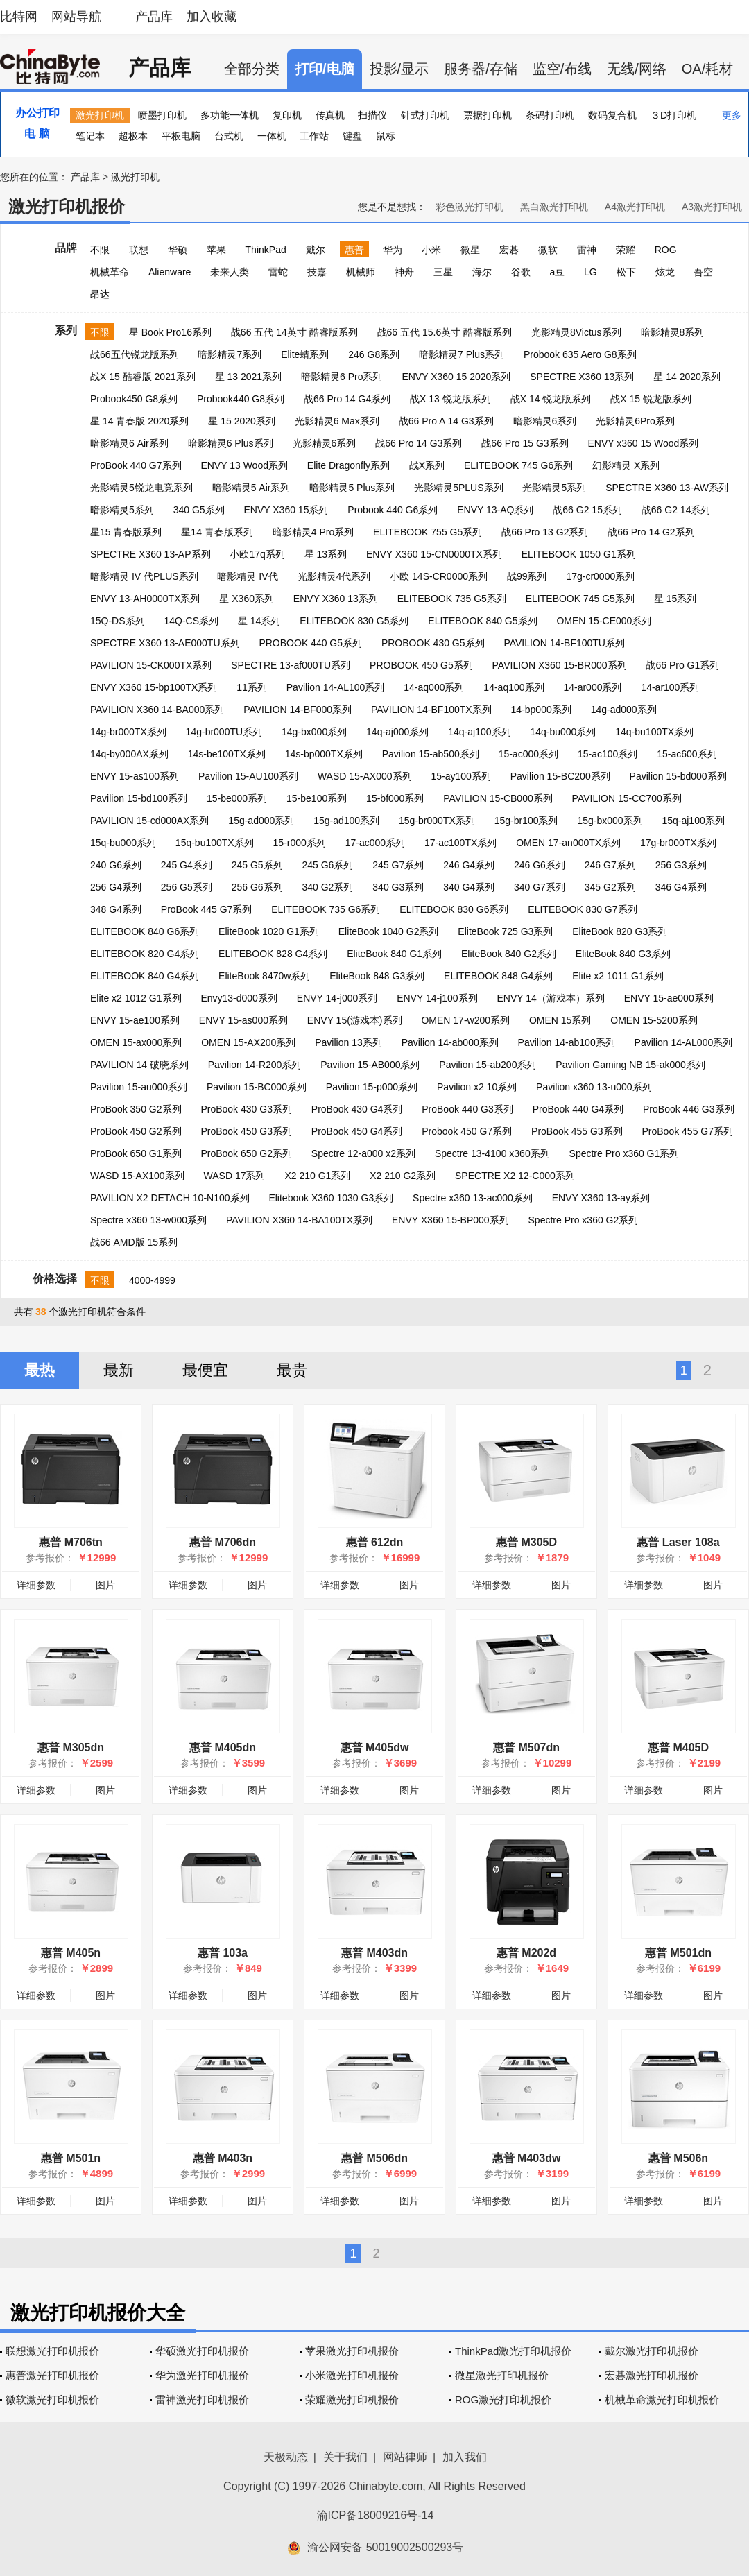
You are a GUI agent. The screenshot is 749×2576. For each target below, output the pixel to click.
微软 (548, 249)
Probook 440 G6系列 (392, 509)
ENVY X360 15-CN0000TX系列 (434, 554)
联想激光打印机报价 (52, 2351)
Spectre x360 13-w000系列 (148, 1220)
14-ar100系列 (670, 687)
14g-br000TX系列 (128, 731)
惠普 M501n (71, 2158)
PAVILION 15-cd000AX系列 (149, 820)
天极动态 (286, 2457)
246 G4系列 (468, 864)
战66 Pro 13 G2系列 (544, 532)
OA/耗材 (707, 68)
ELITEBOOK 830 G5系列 (354, 620)
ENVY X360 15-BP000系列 (450, 1220)
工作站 (314, 135)
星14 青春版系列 (216, 532)
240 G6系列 (115, 864)
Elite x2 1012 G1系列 (136, 998)
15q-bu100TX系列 (214, 842)
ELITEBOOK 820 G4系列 (144, 953)
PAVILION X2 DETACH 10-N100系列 (170, 1197)
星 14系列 (259, 620)
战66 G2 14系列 (676, 509)
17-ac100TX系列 (460, 842)
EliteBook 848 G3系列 (376, 975)
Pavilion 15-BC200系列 (560, 776)
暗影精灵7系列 (229, 354)
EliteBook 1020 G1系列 (268, 931)
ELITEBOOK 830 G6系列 (453, 909)
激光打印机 (100, 115)
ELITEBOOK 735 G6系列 (325, 909)
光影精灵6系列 (324, 443)
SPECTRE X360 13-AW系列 (666, 487)
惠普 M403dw (526, 2158)
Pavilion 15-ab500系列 (430, 753)
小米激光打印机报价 (352, 2375)
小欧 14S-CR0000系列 (439, 576)
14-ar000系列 (592, 687)
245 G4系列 (186, 864)
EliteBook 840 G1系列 (394, 953)
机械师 (360, 271)
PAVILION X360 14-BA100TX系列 (299, 1220)
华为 (392, 249)
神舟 (404, 271)
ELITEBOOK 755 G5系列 (427, 532)
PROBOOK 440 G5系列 (310, 643)
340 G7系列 (539, 887)
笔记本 (90, 135)
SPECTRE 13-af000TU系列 (290, 665)
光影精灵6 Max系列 (337, 421)
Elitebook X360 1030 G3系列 (330, 1197)
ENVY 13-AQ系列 (495, 509)
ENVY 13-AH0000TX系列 (145, 598)
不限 (100, 249)
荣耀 (625, 249)
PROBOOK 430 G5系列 (433, 643)
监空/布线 (562, 68)
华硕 (177, 249)
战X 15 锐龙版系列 (650, 398)
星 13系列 (325, 554)
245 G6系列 (327, 864)
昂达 (100, 294)
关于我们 (345, 2457)
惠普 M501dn (678, 1953)
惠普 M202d (526, 1953)
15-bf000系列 (395, 798)
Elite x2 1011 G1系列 (618, 975)
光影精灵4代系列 (334, 576)
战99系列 (527, 576)
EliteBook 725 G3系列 (505, 931)
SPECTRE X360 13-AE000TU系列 (165, 643)
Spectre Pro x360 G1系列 (624, 1153)
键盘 (352, 135)
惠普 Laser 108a (678, 1542)
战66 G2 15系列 (587, 509)
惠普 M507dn (526, 1747)
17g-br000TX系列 (678, 842)
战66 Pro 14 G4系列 (347, 398)
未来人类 (229, 271)
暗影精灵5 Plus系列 (352, 487)
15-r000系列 (299, 842)
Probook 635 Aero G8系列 (580, 354)
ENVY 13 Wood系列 (244, 465)
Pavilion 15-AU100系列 (248, 776)
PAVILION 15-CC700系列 (627, 798)
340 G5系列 (199, 509)
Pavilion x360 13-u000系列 (594, 1086)
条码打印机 (550, 115)
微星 (470, 249)
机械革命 (109, 271)
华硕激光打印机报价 (202, 2351)
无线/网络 (636, 68)
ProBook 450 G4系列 (357, 1131)
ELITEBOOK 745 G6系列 (518, 465)
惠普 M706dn (222, 1542)
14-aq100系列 (513, 687)
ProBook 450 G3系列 (246, 1131)
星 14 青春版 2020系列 (139, 421)
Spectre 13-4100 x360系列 (492, 1153)
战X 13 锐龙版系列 (450, 398)
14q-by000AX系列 (129, 753)
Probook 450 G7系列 (467, 1131)
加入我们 (464, 2457)
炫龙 (665, 271)
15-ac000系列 (528, 753)
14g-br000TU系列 (224, 731)
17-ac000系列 (375, 842)
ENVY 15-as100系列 (134, 776)
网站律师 (405, 2457)
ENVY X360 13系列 (335, 598)
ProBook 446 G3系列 (688, 1109)
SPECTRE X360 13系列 (582, 376)
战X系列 (427, 465)
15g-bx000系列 (609, 820)
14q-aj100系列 (479, 731)
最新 (118, 1370)
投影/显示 (399, 68)
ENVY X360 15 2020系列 (456, 376)
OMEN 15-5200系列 (653, 1020)
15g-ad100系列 (346, 820)
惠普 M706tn (71, 1542)
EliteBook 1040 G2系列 (388, 931)
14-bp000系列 (541, 709)
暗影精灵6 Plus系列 (230, 443)
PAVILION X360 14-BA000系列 (157, 709)
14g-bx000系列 (314, 731)
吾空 (703, 271)
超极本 (133, 135)
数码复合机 (612, 115)
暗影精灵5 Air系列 (251, 487)
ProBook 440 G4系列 (578, 1109)
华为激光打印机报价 (202, 2375)
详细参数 (36, 1584)
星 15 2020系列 (241, 421)
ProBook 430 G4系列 (357, 1109)
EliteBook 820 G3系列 (619, 931)
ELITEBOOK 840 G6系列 (144, 931)
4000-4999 (152, 1280)
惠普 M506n (678, 2158)
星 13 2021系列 (248, 376)
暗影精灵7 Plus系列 (461, 354)
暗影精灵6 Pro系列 (341, 376)
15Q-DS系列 (117, 620)
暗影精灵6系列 (545, 421)
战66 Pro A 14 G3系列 (446, 421)
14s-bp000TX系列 (324, 753)
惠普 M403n (222, 2158)
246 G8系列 (373, 354)
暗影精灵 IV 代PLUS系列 (144, 576)
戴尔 (315, 249)
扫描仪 (372, 115)
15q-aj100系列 (693, 820)
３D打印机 (673, 115)
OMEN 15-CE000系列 (603, 620)
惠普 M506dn (374, 2158)
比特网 (18, 17)
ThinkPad (266, 249)
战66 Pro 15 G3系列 (524, 443)
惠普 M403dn (374, 1953)
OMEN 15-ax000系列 (136, 1042)
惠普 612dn (375, 1542)
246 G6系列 (539, 864)
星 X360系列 (246, 598)
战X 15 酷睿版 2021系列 (143, 376)
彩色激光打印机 (469, 206)
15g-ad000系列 (261, 820)
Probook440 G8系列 (240, 398)
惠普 (354, 249)
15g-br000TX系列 (437, 820)
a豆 (557, 271)
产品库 (154, 17)
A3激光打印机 (712, 206)
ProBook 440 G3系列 (467, 1109)
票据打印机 (487, 115)
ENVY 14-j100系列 (437, 998)
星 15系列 (675, 598)
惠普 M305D (526, 1542)
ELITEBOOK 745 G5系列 (580, 598)
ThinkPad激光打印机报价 (513, 2351)
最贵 (292, 1370)
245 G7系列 (398, 864)
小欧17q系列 (257, 554)
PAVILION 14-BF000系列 (297, 709)
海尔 (482, 271)
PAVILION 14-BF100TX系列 (431, 709)
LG (590, 271)
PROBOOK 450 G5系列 (421, 665)
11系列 (251, 687)
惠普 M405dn (222, 1747)
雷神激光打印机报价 (202, 2399)
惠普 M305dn (70, 1747)
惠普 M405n (71, 1953)
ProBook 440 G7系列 (136, 465)
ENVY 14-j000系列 (337, 998)
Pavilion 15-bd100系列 (138, 798)
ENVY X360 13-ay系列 (601, 1197)
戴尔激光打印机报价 (651, 2351)
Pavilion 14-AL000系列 (684, 1042)
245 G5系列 (257, 864)
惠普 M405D (678, 1747)
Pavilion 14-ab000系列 (450, 1042)
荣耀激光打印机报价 (352, 2399)
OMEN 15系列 (560, 1020)
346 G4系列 (681, 887)
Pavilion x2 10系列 (477, 1086)
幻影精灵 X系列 (626, 465)
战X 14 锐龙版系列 (551, 398)
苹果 (216, 249)
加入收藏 (211, 17)
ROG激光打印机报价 (503, 2399)
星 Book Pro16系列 (170, 332)
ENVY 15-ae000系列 (669, 998)
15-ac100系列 (607, 753)
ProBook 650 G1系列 (136, 1153)
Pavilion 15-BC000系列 (257, 1086)
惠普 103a (223, 1953)
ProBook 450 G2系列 (136, 1131)
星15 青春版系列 (126, 532)
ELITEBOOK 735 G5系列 (451, 598)
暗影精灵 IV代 (247, 576)
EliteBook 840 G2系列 (508, 953)
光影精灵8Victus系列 (576, 332)
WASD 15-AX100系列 (137, 1175)
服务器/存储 (480, 68)
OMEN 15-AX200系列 (248, 1042)
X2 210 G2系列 (403, 1175)
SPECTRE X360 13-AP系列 (150, 554)
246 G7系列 (610, 864)
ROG (666, 249)
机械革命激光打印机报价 (662, 2399)
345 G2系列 (610, 887)
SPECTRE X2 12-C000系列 (515, 1175)
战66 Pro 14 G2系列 (651, 532)
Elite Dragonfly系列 (348, 465)
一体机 (271, 135)
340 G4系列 (468, 887)
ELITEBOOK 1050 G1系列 (579, 554)
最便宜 (205, 1370)
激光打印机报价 (66, 206)
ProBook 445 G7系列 (206, 909)
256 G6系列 (257, 887)
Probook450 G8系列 (134, 398)
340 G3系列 (398, 887)
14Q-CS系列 (191, 620)
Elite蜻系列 (305, 354)
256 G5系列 (186, 887)
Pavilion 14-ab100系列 (566, 1042)
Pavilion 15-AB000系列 (370, 1064)
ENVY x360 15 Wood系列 (643, 443)
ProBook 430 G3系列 (246, 1109)
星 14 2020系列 (687, 376)
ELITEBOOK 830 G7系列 (582, 909)
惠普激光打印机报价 (52, 2375)
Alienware (169, 271)
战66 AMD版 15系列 (134, 1242)
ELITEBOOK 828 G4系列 (272, 953)
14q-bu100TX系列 (654, 731)
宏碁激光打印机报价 (651, 2375)
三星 (443, 271)
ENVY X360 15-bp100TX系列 (153, 687)
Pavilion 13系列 (348, 1042)
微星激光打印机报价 (502, 2375)
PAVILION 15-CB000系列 (497, 798)
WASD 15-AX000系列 (365, 776)
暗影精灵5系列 (122, 509)
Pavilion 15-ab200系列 (487, 1064)
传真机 (330, 115)
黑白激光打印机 (554, 206)
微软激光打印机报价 (52, 2399)
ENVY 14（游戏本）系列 (551, 998)
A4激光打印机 (635, 206)
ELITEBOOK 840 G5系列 (482, 620)
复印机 (287, 115)
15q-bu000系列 (123, 842)
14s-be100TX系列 (227, 753)
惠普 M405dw (375, 1747)
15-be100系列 (316, 798)
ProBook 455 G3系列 (577, 1131)
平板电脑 (181, 135)
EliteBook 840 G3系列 (623, 953)
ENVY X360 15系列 (286, 509)
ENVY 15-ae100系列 (135, 1020)
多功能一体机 (229, 115)
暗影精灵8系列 (673, 332)
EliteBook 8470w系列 (264, 975)
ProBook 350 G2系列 (136, 1109)
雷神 (586, 249)
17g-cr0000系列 (600, 576)
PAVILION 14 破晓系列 (139, 1064)
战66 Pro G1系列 (682, 665)
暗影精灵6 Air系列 (129, 443)
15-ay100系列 (460, 776)
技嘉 (317, 271)
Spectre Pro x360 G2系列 (583, 1220)
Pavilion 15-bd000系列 (678, 776)
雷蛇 (278, 271)
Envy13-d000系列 (238, 998)
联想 (138, 249)
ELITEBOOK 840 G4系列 (144, 975)
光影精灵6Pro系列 (635, 421)
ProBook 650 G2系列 (246, 1153)
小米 (431, 249)
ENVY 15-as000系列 (243, 1020)
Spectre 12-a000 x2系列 (363, 1153)
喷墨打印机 (162, 115)
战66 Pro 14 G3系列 (418, 443)
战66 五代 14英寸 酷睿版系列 (294, 332)
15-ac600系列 (686, 753)
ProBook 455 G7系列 (687, 1131)
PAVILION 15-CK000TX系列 (151, 665)
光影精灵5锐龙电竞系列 (141, 487)
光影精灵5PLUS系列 (458, 487)
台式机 (228, 135)
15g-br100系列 (526, 820)
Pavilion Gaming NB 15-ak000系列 (630, 1064)
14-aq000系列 (434, 687)
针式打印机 (425, 115)
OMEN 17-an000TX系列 (568, 842)
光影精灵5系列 (554, 487)
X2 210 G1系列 (317, 1175)
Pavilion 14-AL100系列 (335, 687)
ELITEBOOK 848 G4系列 (498, 975)
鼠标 (385, 135)
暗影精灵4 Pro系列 (313, 532)
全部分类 (251, 68)
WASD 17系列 (235, 1175)
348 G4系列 (115, 909)
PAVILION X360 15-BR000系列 (559, 665)
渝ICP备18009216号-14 (375, 2515)
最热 (39, 1370)
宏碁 (509, 249)
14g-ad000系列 (624, 709)
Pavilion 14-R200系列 (255, 1064)
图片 (105, 1584)
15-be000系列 (237, 798)
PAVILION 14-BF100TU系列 (564, 643)
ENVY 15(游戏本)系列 (354, 1020)
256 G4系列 (115, 887)
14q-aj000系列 (397, 731)
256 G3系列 (681, 864)
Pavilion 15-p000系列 (371, 1086)
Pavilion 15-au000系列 (138, 1086)
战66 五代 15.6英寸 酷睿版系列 (445, 332)
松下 (626, 271)
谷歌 (521, 271)
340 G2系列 (327, 887)
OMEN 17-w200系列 (465, 1020)
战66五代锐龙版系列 (134, 354)
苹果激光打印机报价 (352, 2351)
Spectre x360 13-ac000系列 (473, 1197)
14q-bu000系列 (563, 731)
